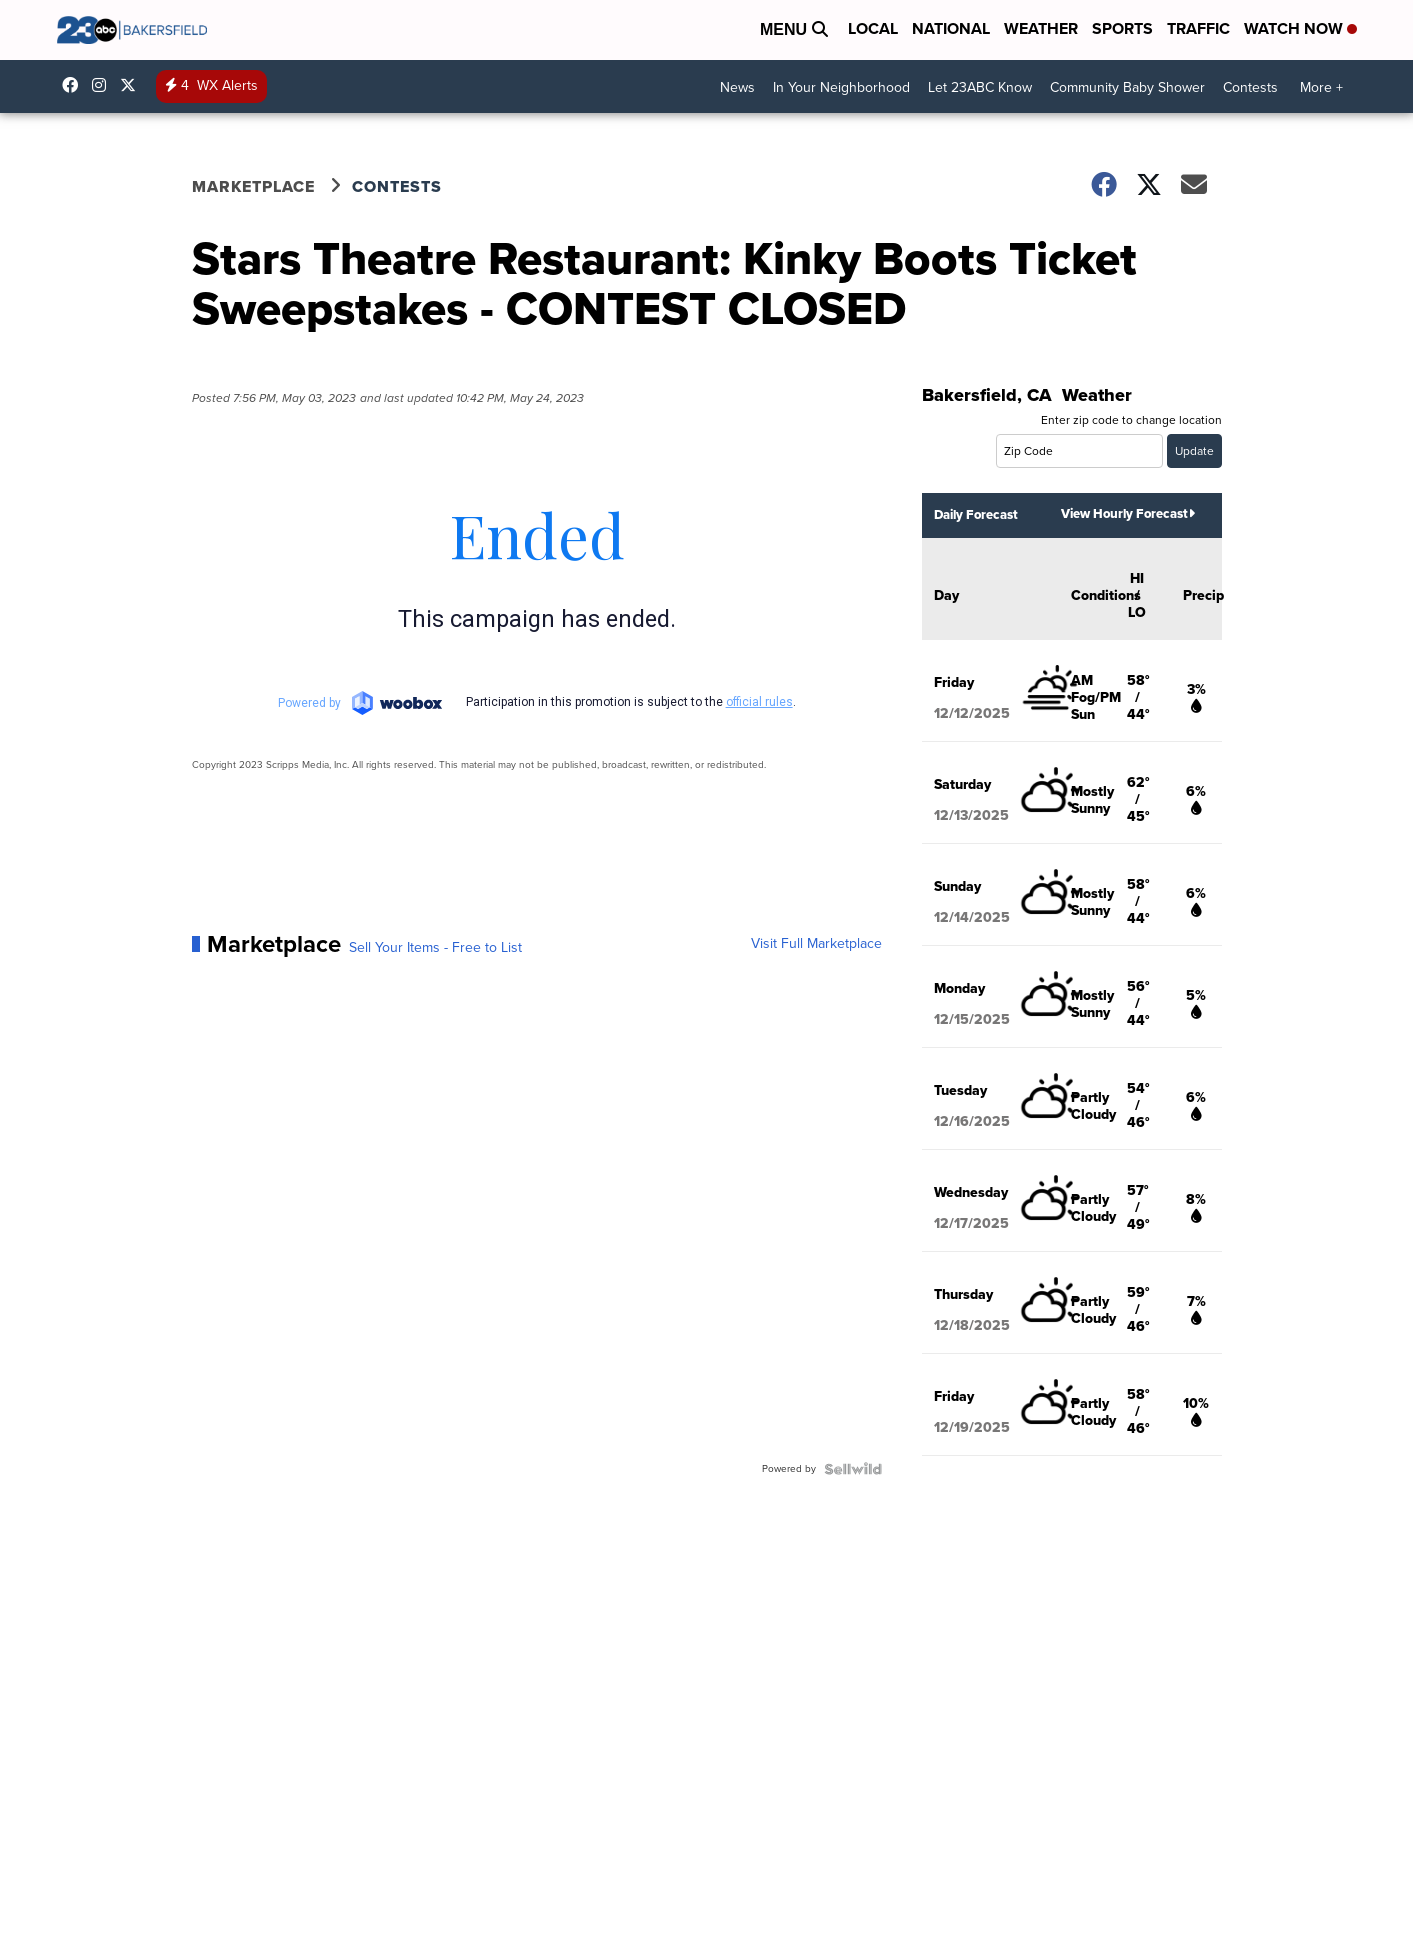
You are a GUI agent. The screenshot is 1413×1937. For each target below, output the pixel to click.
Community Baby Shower (1127, 87)
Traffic (1198, 28)
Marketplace (253, 186)
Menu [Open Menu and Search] (794, 29)
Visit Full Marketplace (816, 944)
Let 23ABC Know (980, 87)
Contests (1250, 87)
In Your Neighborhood (841, 87)
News (737, 87)
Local (873, 28)
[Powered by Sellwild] (853, 1469)
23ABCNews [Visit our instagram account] (104, 85)
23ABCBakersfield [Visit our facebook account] (75, 85)
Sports (1122, 28)
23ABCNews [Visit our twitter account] (133, 85)
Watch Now (1300, 28)
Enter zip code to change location (1131, 420)
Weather (1041, 28)
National (951, 28)
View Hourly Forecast (1128, 513)
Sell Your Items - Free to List (435, 948)
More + (1321, 87)
